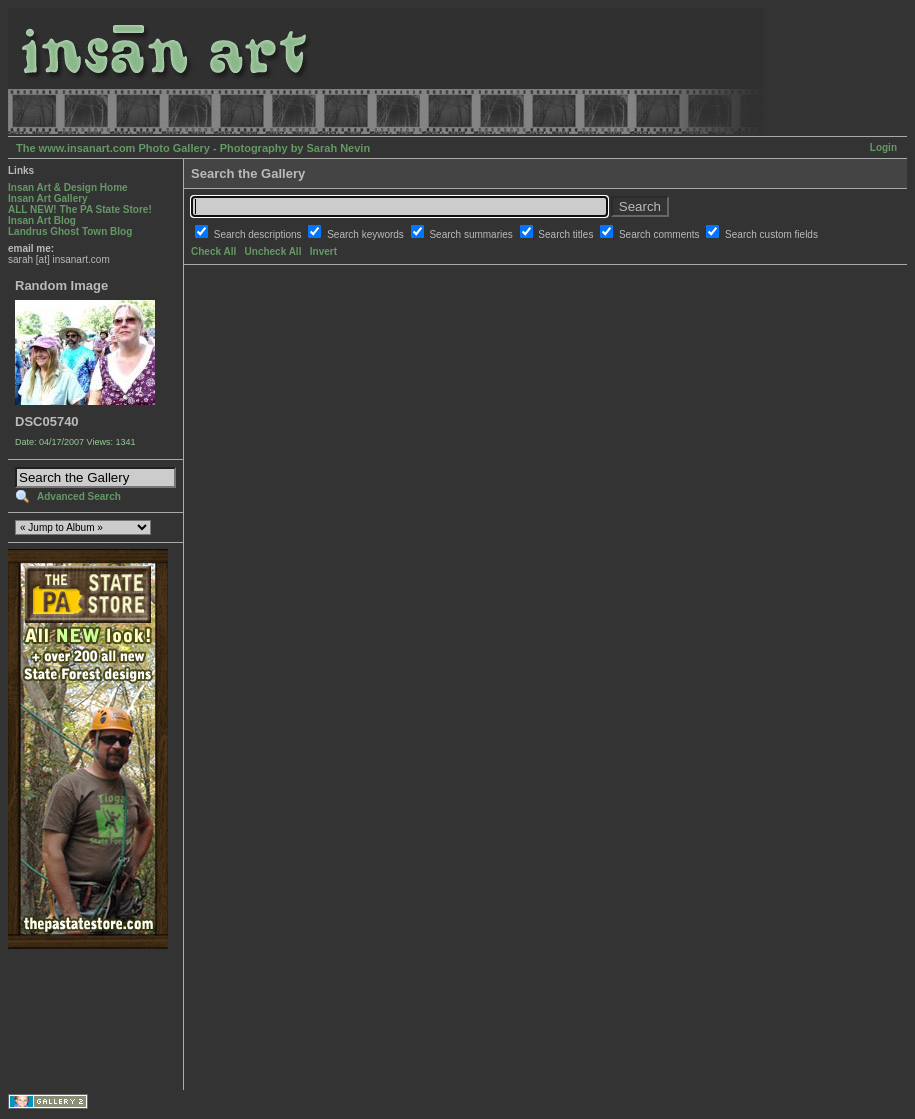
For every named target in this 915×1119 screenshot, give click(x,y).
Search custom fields (771, 234)
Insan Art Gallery (48, 198)
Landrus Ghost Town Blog (70, 231)
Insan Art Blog (42, 220)
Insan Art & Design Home (68, 187)
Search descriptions (259, 234)
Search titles (567, 234)
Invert (323, 251)
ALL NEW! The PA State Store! (80, 209)
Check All (213, 251)
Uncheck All (273, 251)
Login (883, 147)
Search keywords (366, 234)
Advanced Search (79, 496)
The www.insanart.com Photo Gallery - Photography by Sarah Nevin (193, 148)
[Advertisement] (70, 1019)
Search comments (660, 234)
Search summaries (472, 234)
